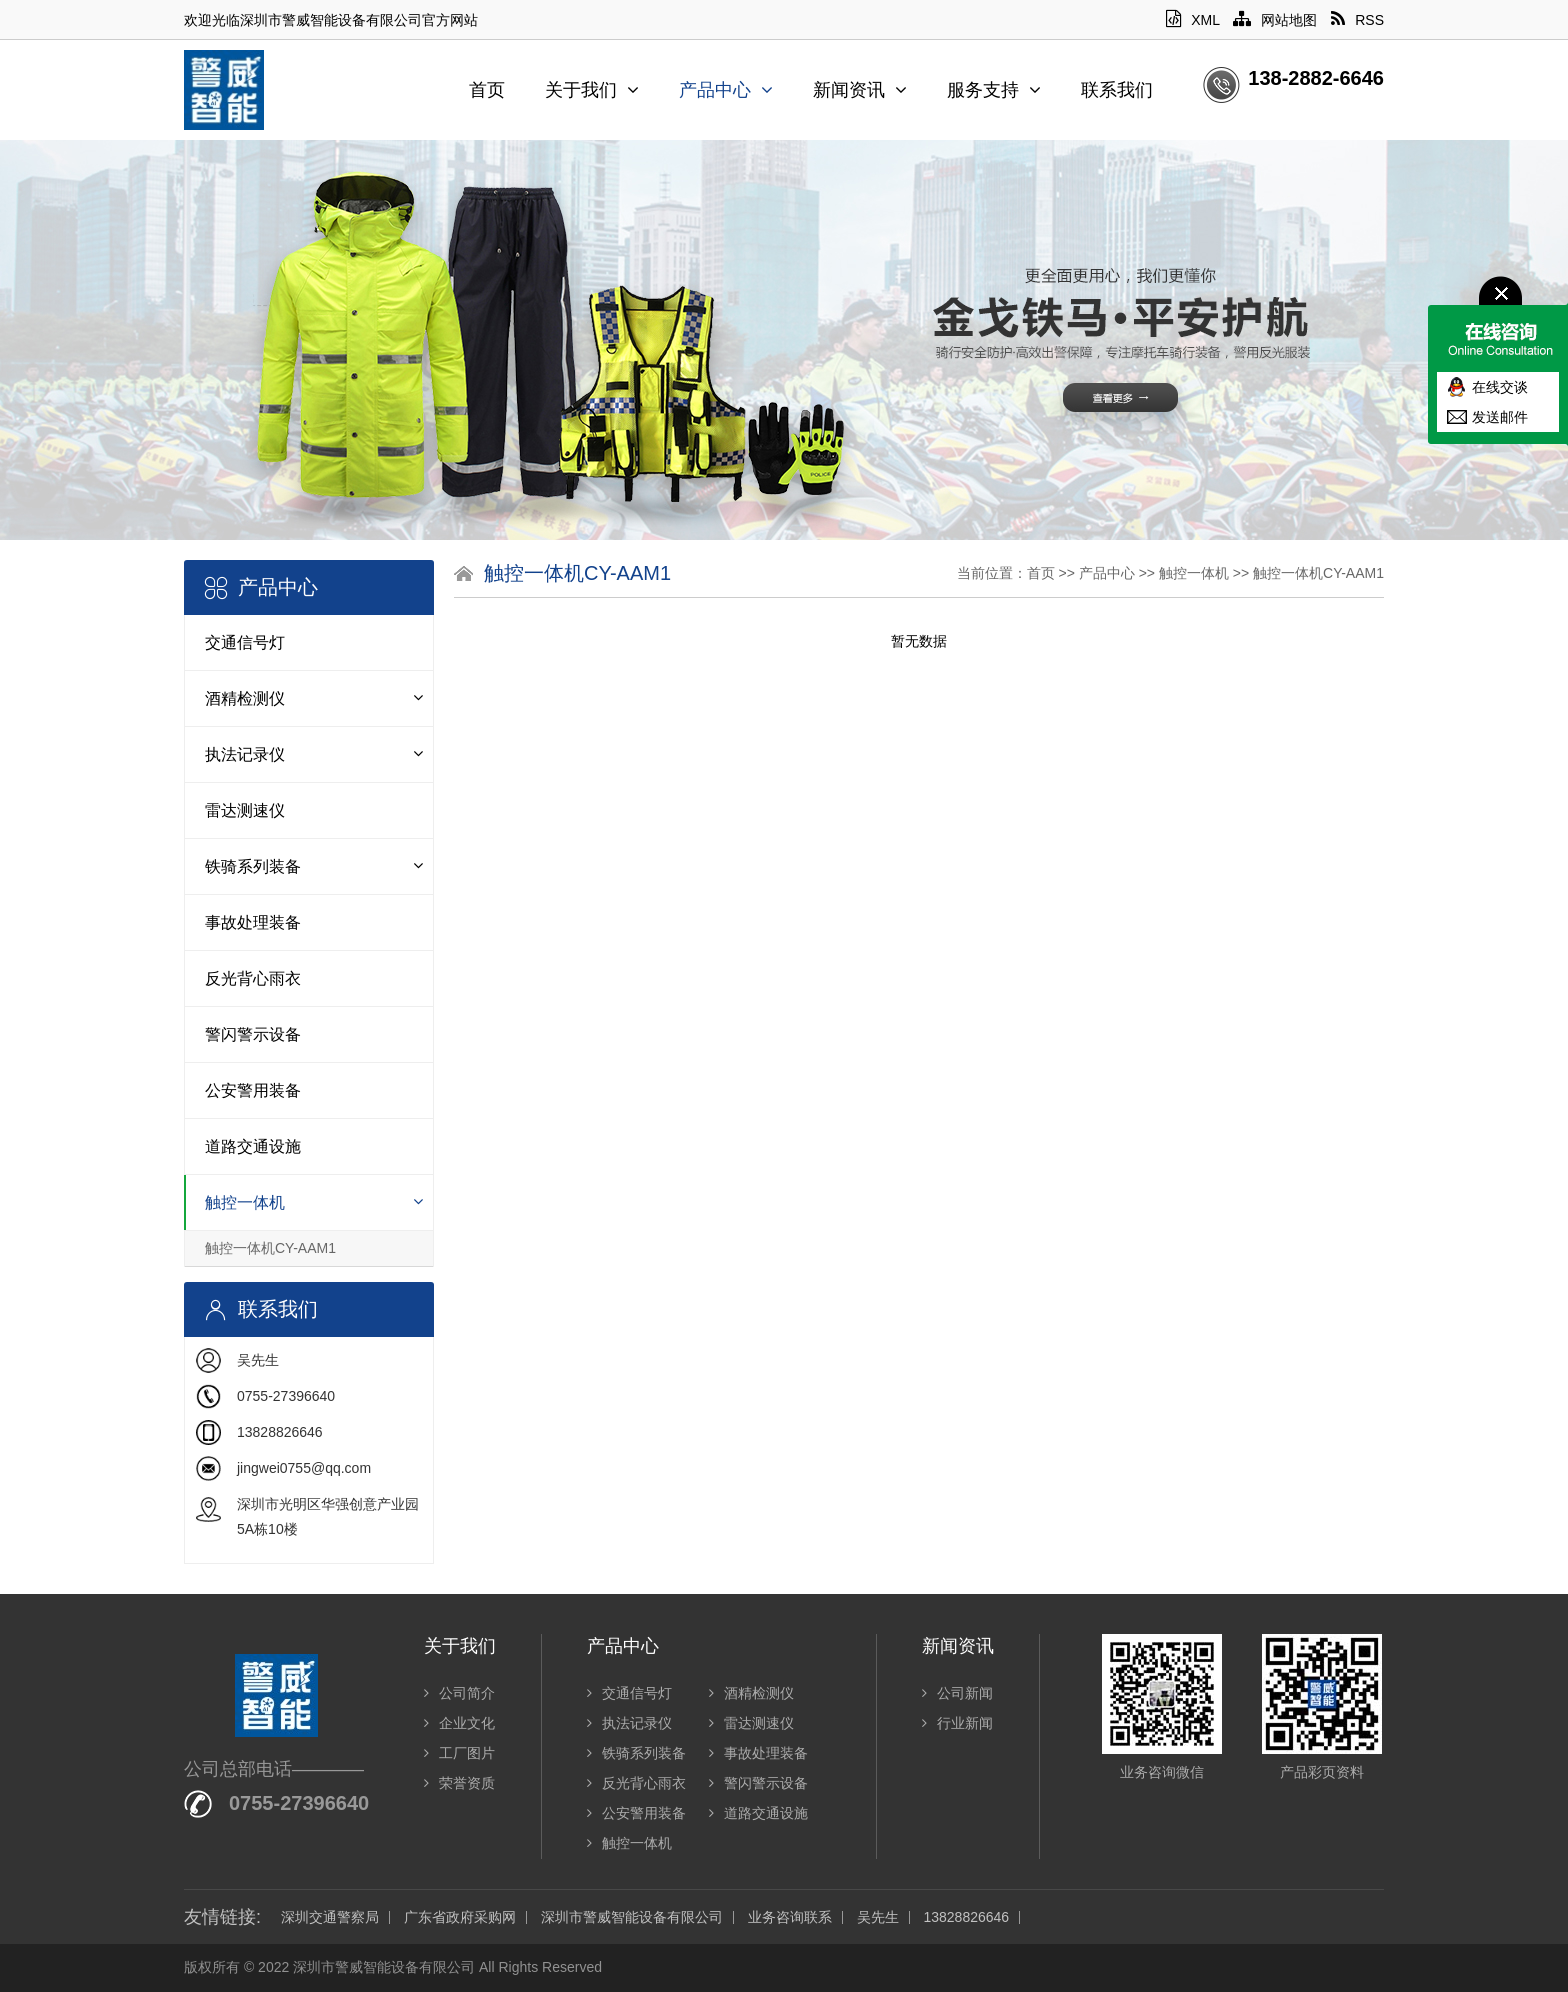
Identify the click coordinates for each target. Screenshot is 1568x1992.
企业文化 (459, 1723)
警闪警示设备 (253, 1034)
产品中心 (726, 90)
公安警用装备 (253, 1090)
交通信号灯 (245, 642)
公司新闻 (957, 1693)
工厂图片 (459, 1753)
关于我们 (592, 90)
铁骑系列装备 (253, 866)
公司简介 (459, 1693)
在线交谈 (1500, 387)
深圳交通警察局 (330, 1917)
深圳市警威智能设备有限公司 (632, 1917)
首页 (487, 90)
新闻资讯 (860, 90)
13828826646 (966, 1917)
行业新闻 (957, 1723)
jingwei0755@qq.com (304, 1468)
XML (1192, 20)
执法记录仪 (245, 754)
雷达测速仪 (245, 810)
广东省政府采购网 (460, 1917)
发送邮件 (1500, 417)
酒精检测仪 (245, 698)
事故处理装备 (253, 922)
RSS (1357, 20)
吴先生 (878, 1917)
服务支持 (994, 90)
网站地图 (1275, 20)
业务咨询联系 (790, 1917)
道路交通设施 (253, 1146)
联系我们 (1117, 90)
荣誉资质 (459, 1783)
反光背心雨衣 (253, 978)
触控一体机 (245, 1202)
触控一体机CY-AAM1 (270, 1248)
